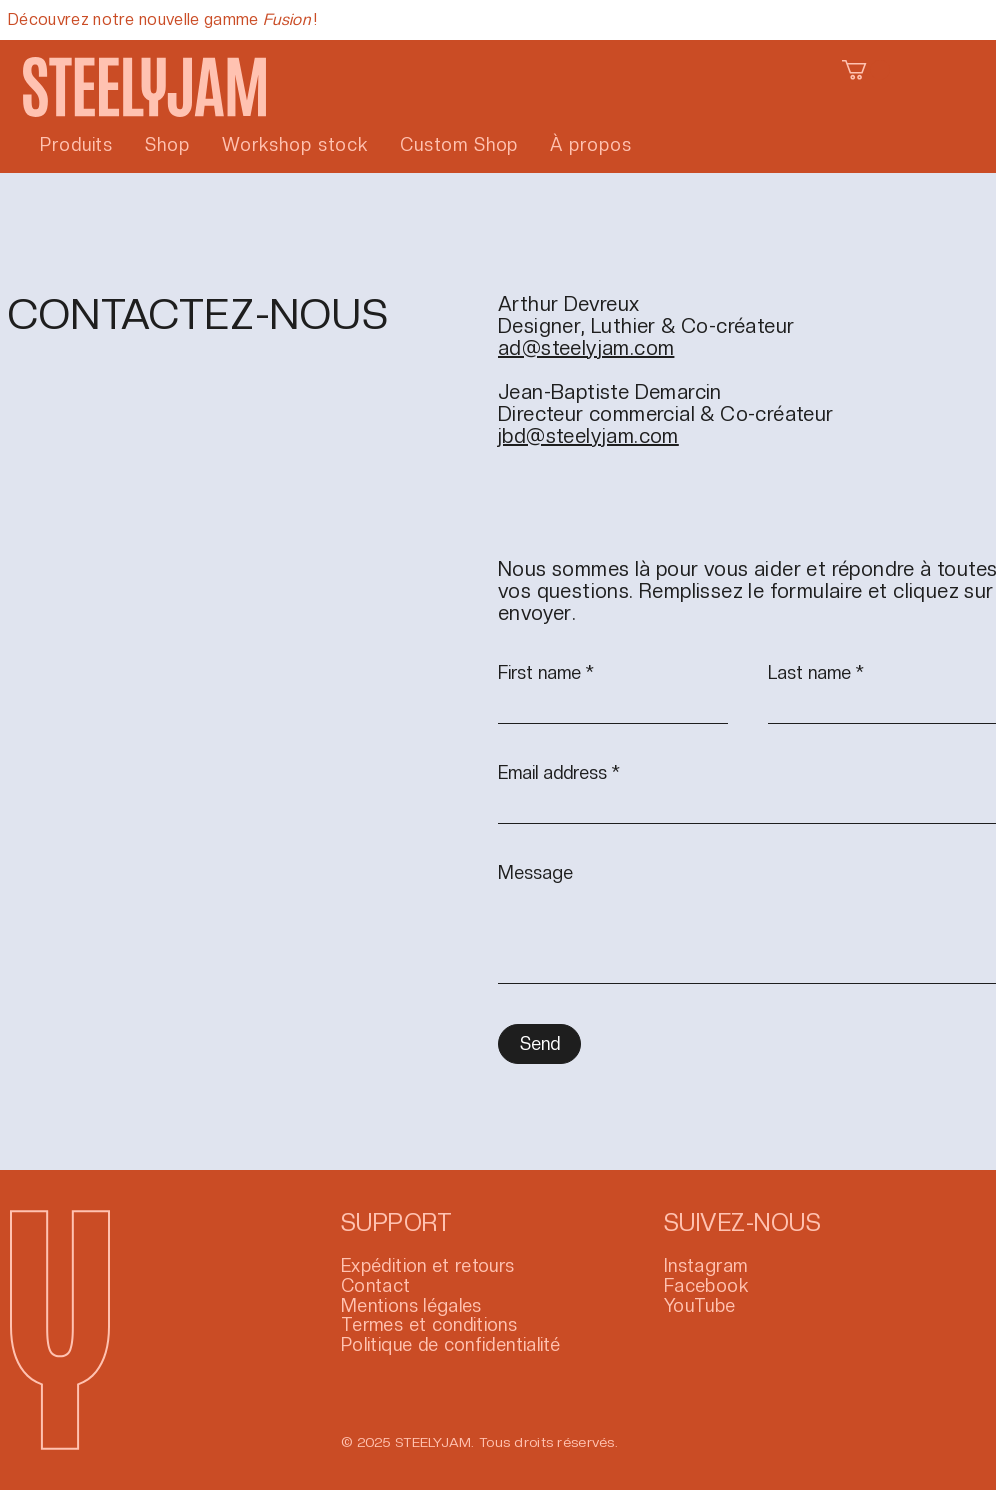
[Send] (539, 1044)
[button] (866, 70)
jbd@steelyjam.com (588, 436)
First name (539, 673)
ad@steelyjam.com (586, 348)
